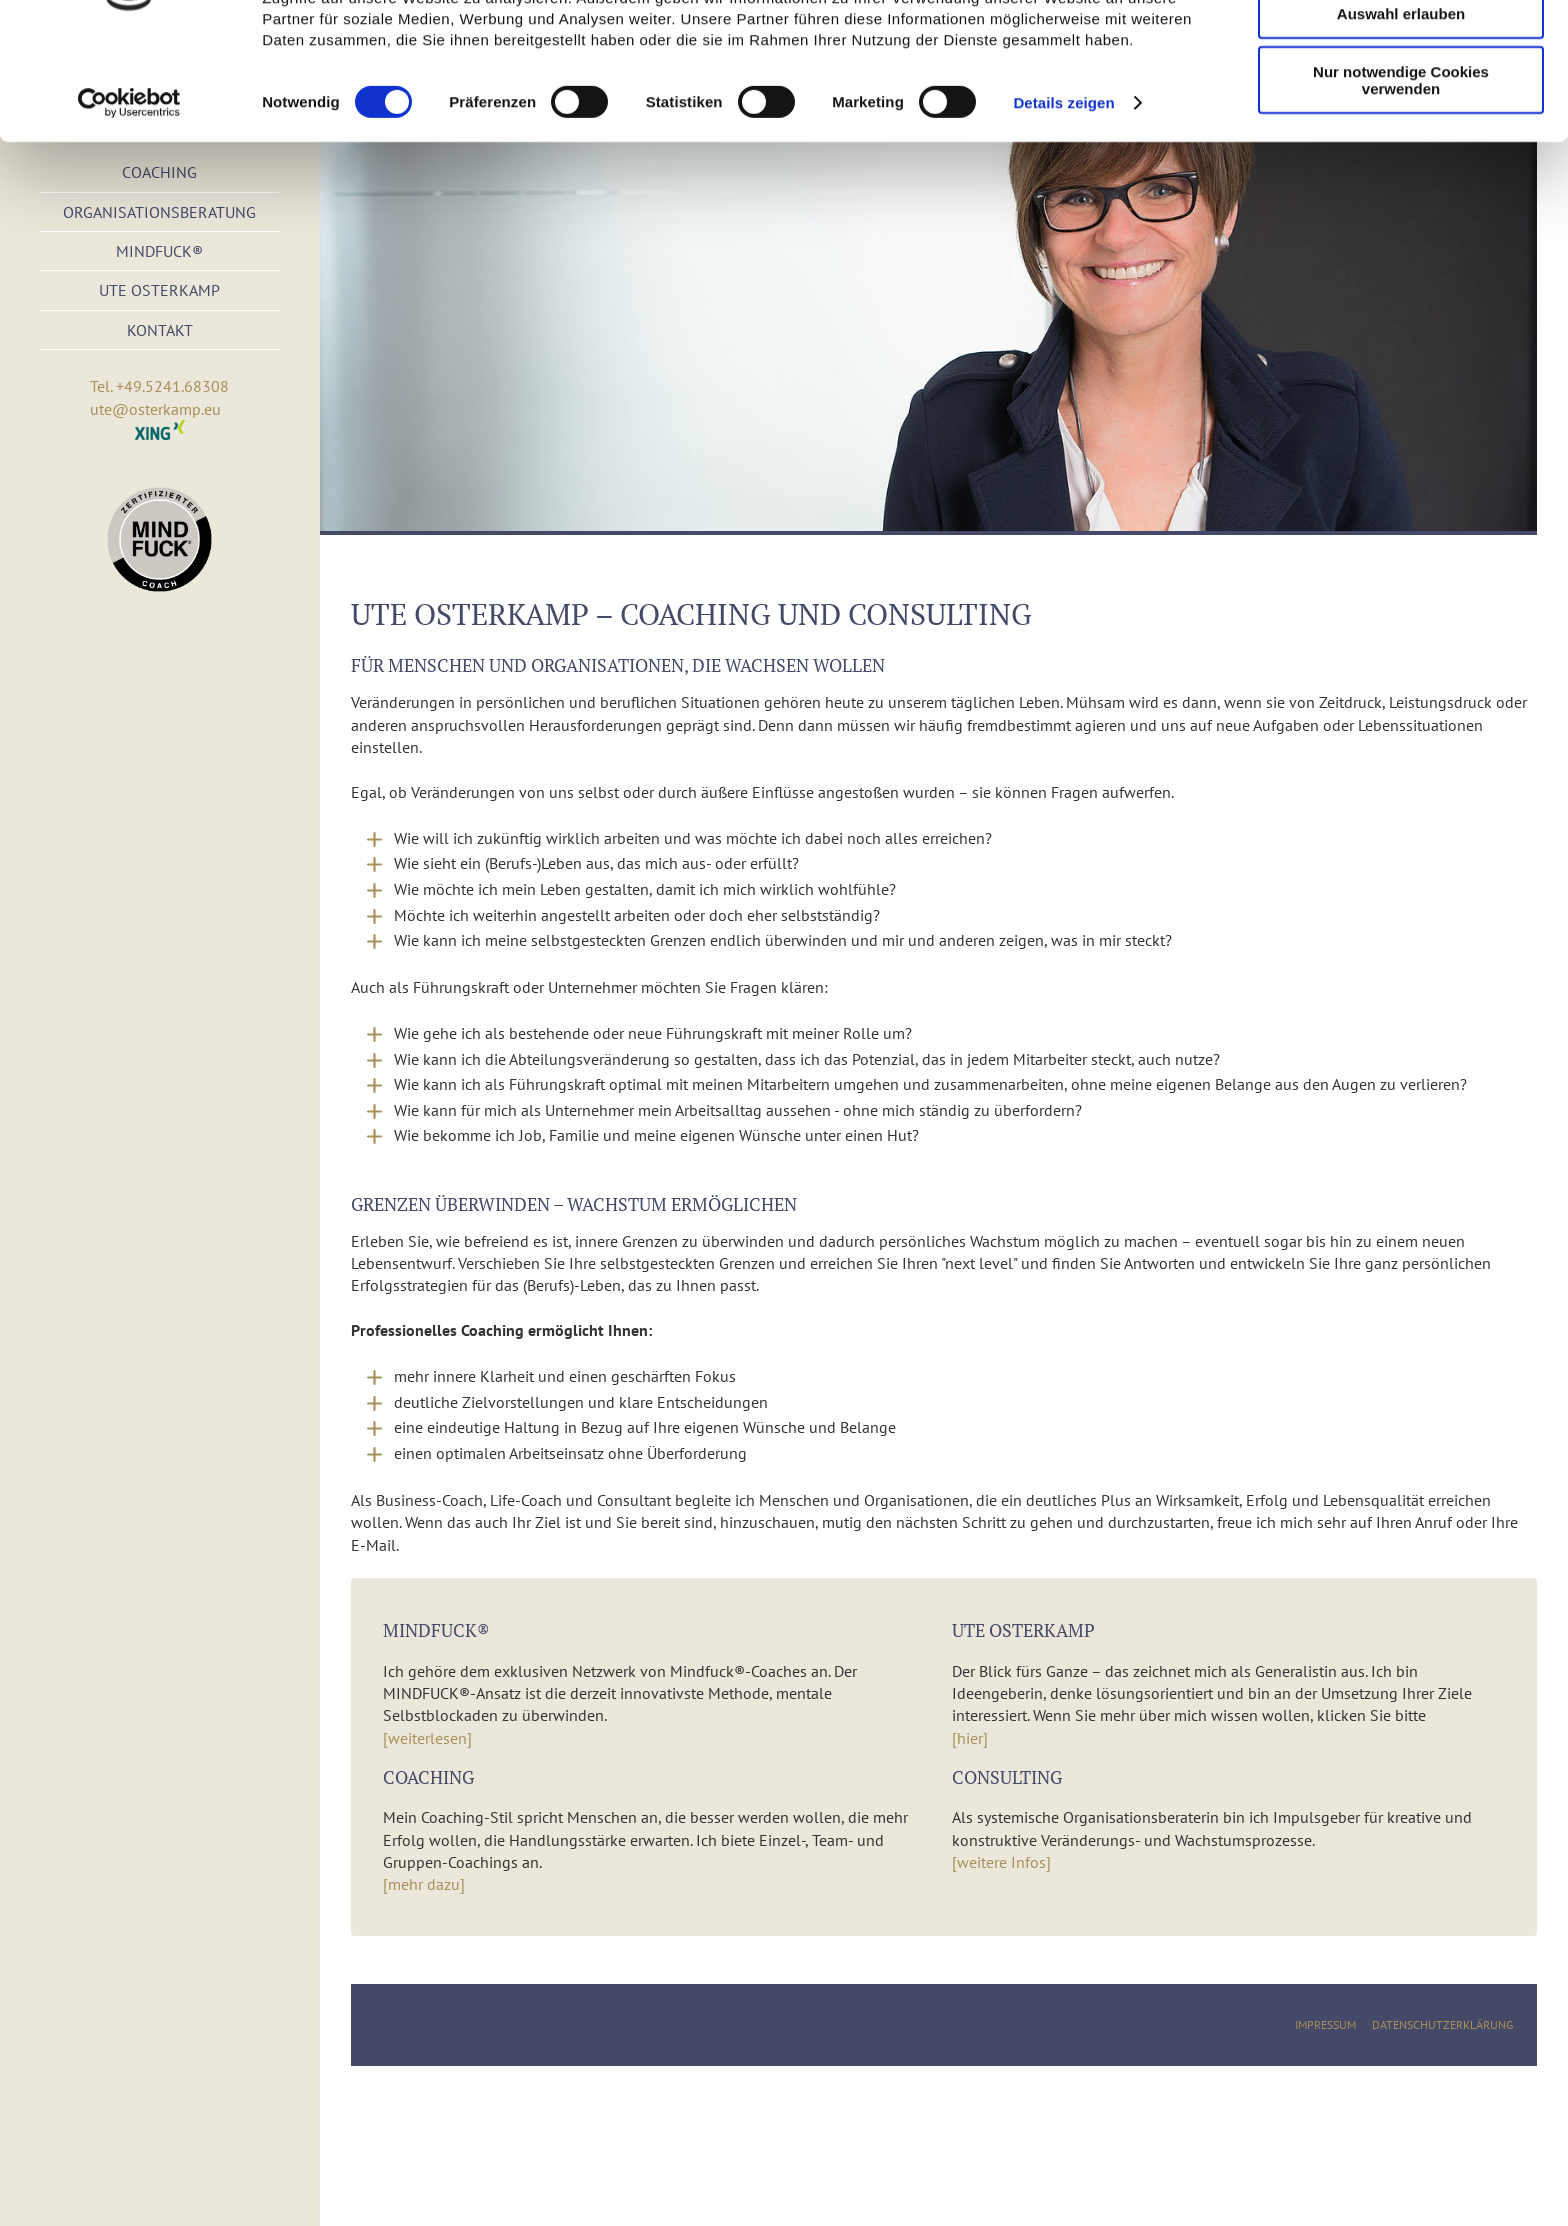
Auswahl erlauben (1401, 108)
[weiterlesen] (427, 1738)
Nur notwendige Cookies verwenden (1401, 175)
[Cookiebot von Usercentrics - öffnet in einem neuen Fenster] (129, 198)
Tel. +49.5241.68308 (159, 386)
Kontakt (160, 330)
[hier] (970, 1738)
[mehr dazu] (424, 1884)
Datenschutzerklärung (1442, 2024)
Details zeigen (1063, 197)
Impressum (1325, 2024)
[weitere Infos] (1001, 1862)
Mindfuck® (159, 251)
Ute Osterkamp (159, 290)
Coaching (428, 1777)
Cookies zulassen (1401, 49)
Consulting (1007, 1777)
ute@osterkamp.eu (155, 409)
